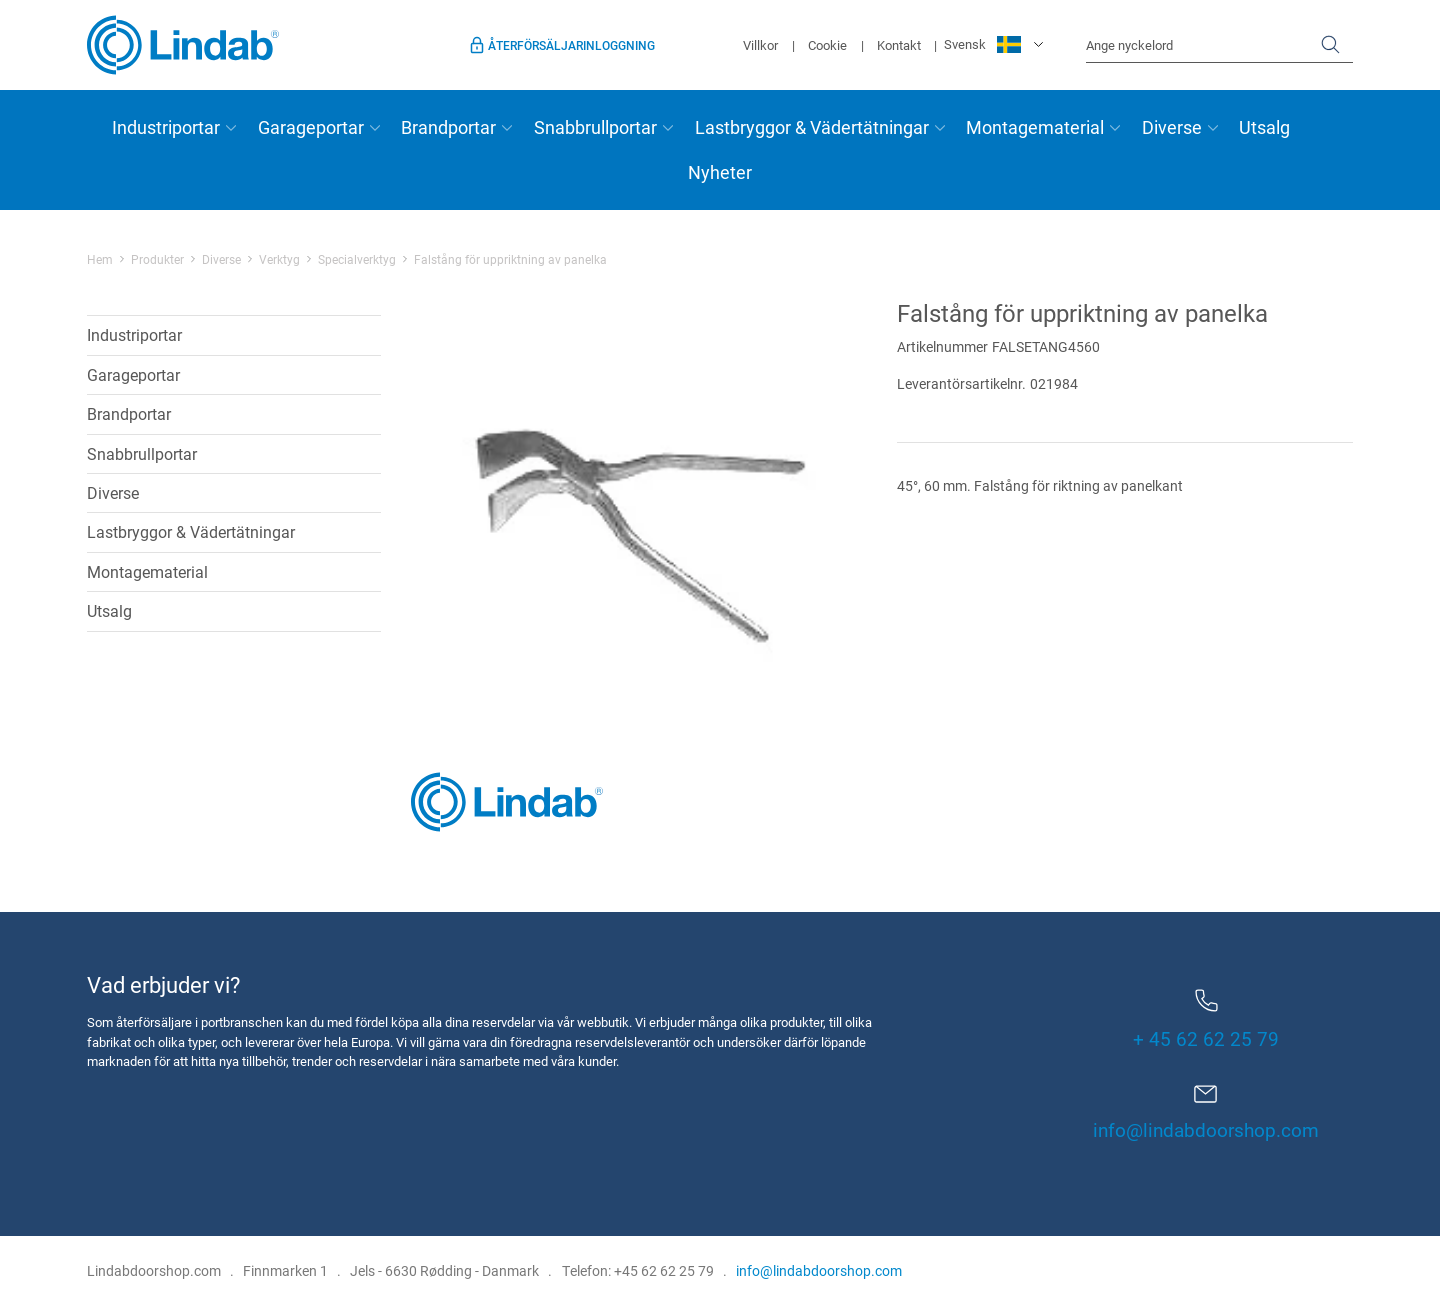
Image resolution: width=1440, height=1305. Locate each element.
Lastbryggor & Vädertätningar (812, 127)
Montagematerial (1035, 127)
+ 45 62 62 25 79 (1206, 1020)
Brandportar (448, 127)
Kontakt (899, 45)
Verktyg (279, 259)
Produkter (157, 259)
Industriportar (166, 127)
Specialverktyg (357, 259)
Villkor (760, 45)
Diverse (1172, 127)
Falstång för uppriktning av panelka (510, 259)
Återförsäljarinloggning (571, 45)
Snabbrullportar (595, 127)
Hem (100, 259)
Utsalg (1264, 127)
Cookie (827, 45)
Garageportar (311, 127)
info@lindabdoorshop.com (1206, 1129)
